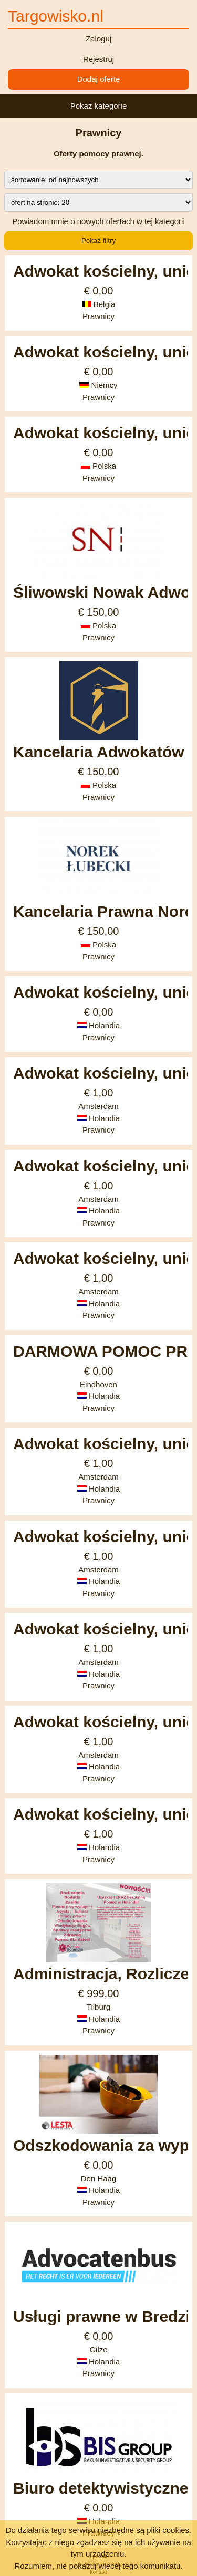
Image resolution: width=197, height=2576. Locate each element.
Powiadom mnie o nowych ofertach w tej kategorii (98, 221)
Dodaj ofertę (98, 79)
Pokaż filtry (98, 241)
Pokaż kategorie (98, 105)
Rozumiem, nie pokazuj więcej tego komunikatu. (98, 2565)
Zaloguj (98, 38)
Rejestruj (98, 59)
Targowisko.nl (55, 16)
